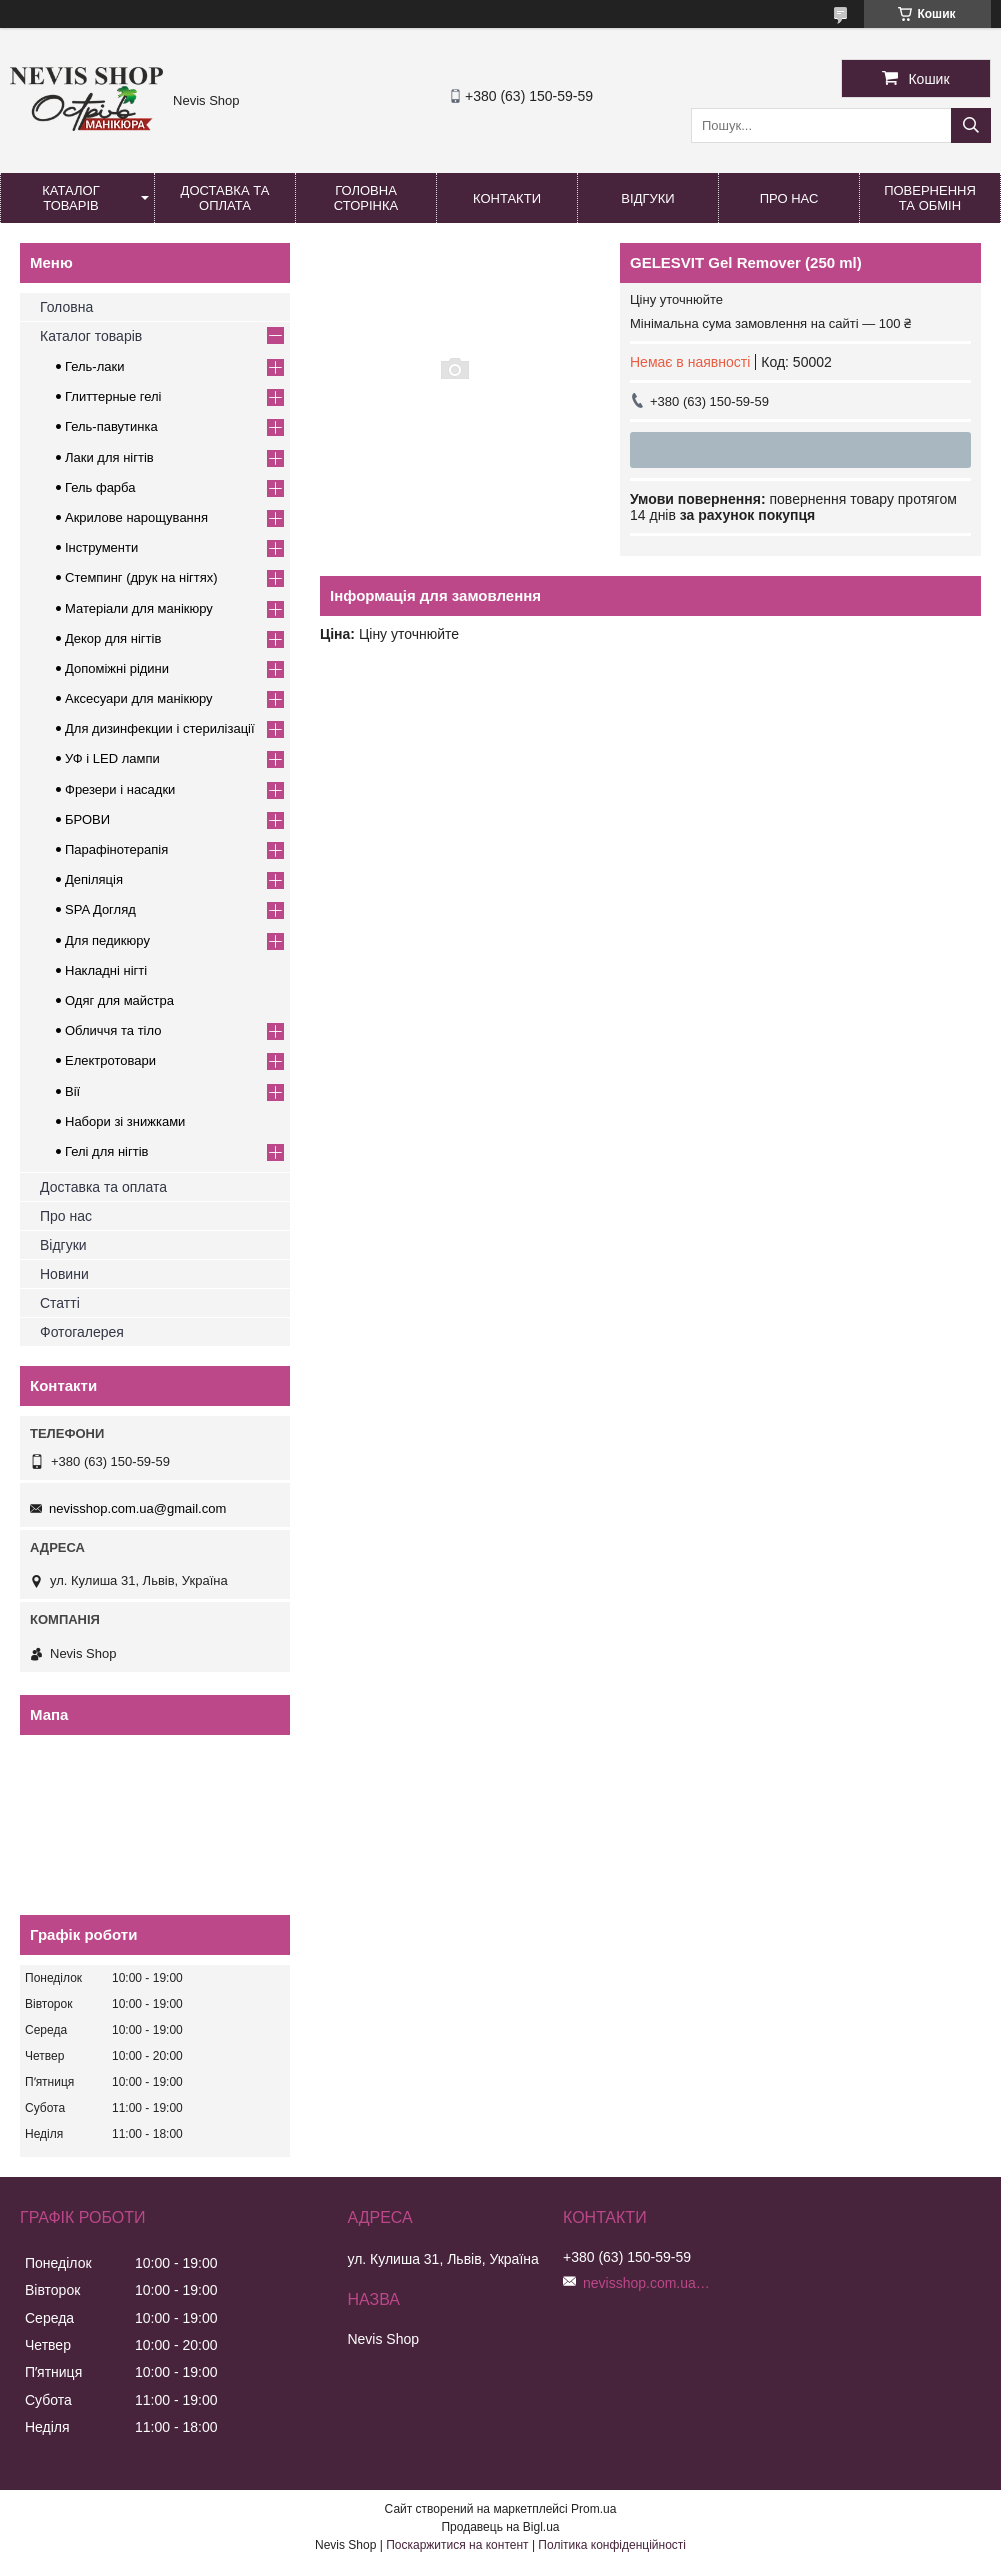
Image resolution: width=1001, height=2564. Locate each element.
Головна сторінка (366, 198)
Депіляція (94, 879)
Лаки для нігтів (109, 457)
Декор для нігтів (113, 638)
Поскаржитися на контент (457, 2545)
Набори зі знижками (125, 1121)
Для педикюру (107, 940)
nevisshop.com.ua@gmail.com (137, 1508)
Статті (60, 1303)
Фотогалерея (82, 1332)
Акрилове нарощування (136, 517)
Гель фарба (100, 487)
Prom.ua (593, 2509)
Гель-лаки (94, 366)
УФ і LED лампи (112, 758)
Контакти (507, 198)
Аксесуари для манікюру (139, 698)
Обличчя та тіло (113, 1030)
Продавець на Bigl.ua (500, 2527)
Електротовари (110, 1060)
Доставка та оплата (225, 198)
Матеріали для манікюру (139, 608)
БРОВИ (87, 819)
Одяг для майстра (119, 1000)
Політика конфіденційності (612, 2545)
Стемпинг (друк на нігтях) (141, 577)
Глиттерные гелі (113, 396)
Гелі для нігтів (106, 1151)
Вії (72, 1091)
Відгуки (647, 198)
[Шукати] (971, 125)
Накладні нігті (106, 970)
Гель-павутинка (111, 426)
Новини (64, 1274)
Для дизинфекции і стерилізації (160, 728)
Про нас (789, 198)
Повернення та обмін (930, 198)
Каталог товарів (70, 198)
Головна (66, 307)
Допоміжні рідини (117, 668)
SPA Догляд (100, 909)
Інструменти (101, 547)
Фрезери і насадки (120, 789)
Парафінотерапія (116, 849)
